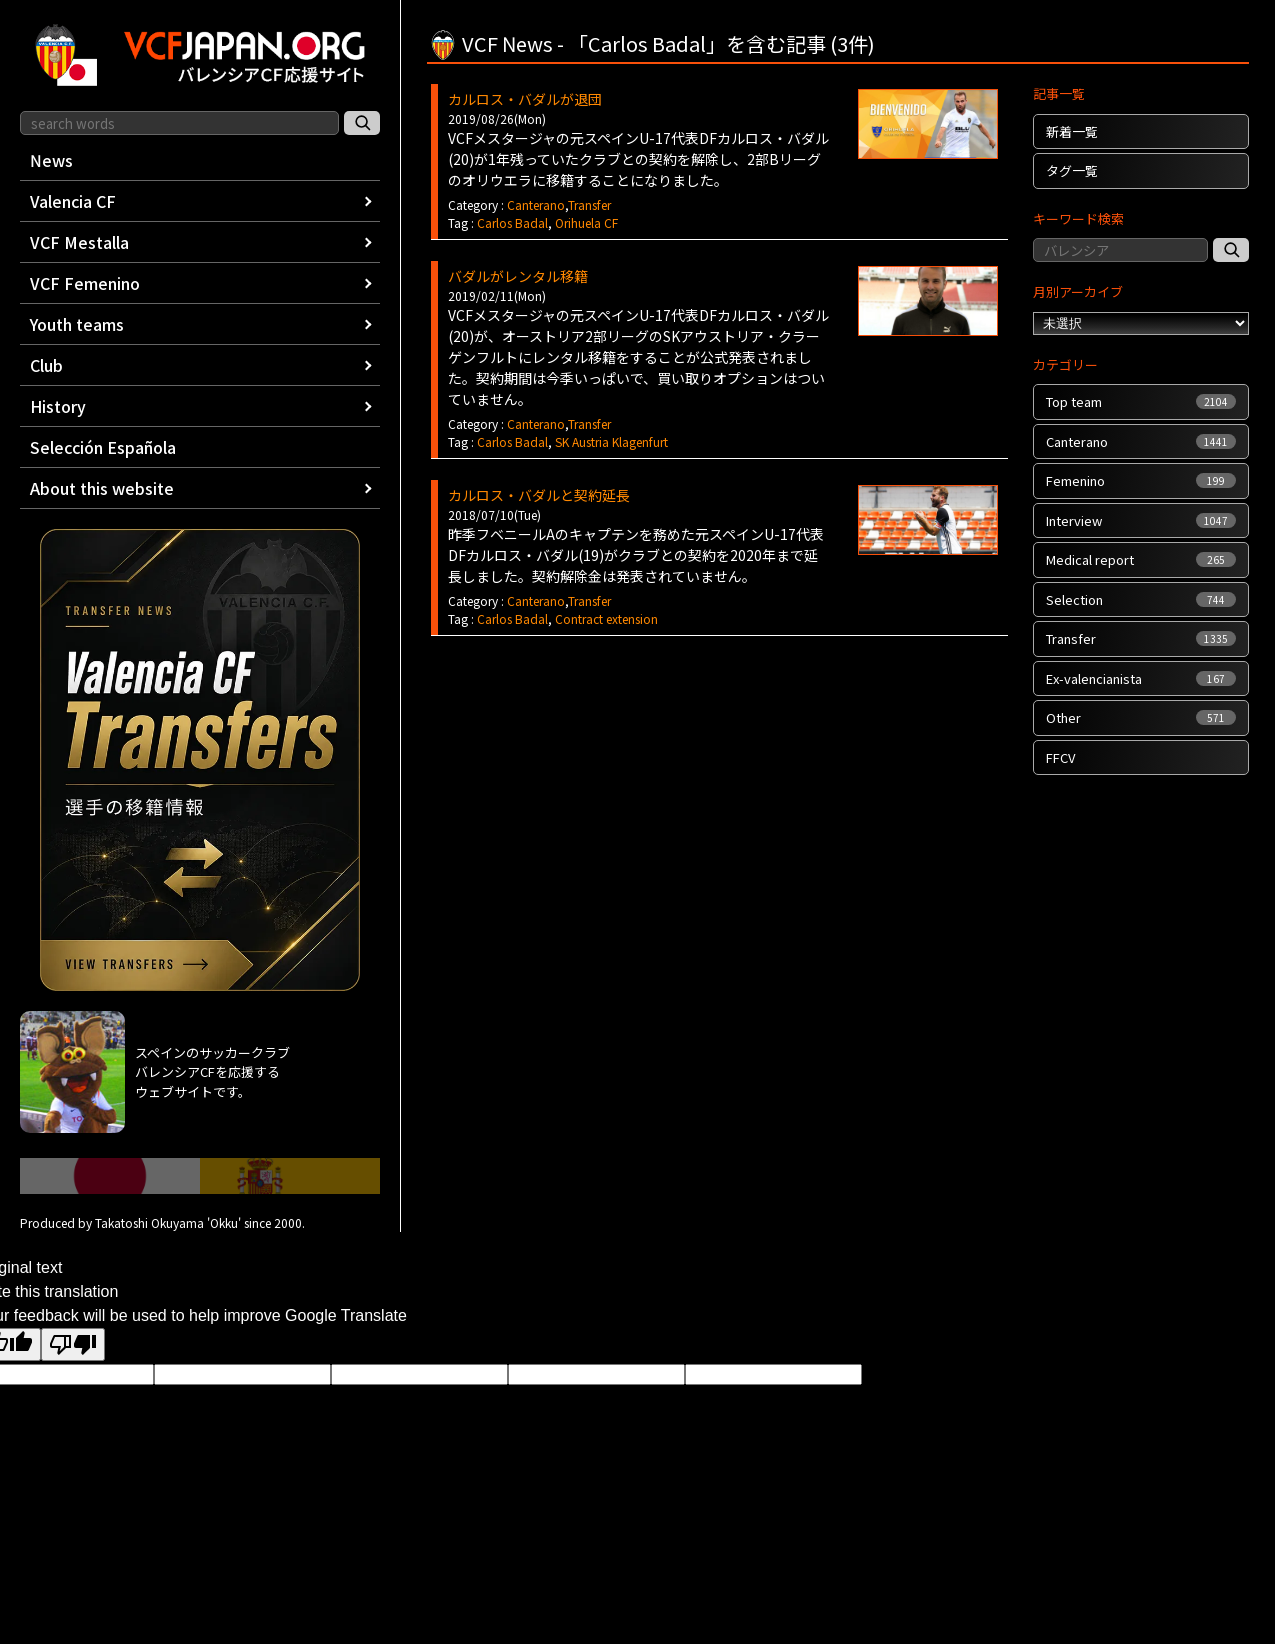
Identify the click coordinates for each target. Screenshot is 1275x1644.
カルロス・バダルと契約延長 (539, 495)
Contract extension (606, 618)
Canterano (536, 204)
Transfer (589, 204)
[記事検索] (1231, 250)
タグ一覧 (1072, 170)
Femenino (1141, 480)
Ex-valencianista (1141, 678)
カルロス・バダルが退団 (525, 99)
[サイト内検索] (362, 123)
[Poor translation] (73, 1344)
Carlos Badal (512, 222)
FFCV (1060, 757)
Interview (1141, 520)
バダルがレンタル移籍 (518, 276)
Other (1141, 717)
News (51, 160)
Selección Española (103, 447)
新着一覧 (1072, 131)
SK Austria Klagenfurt (611, 441)
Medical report (1141, 559)
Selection (1141, 599)
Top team (1141, 401)
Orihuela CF (586, 222)
